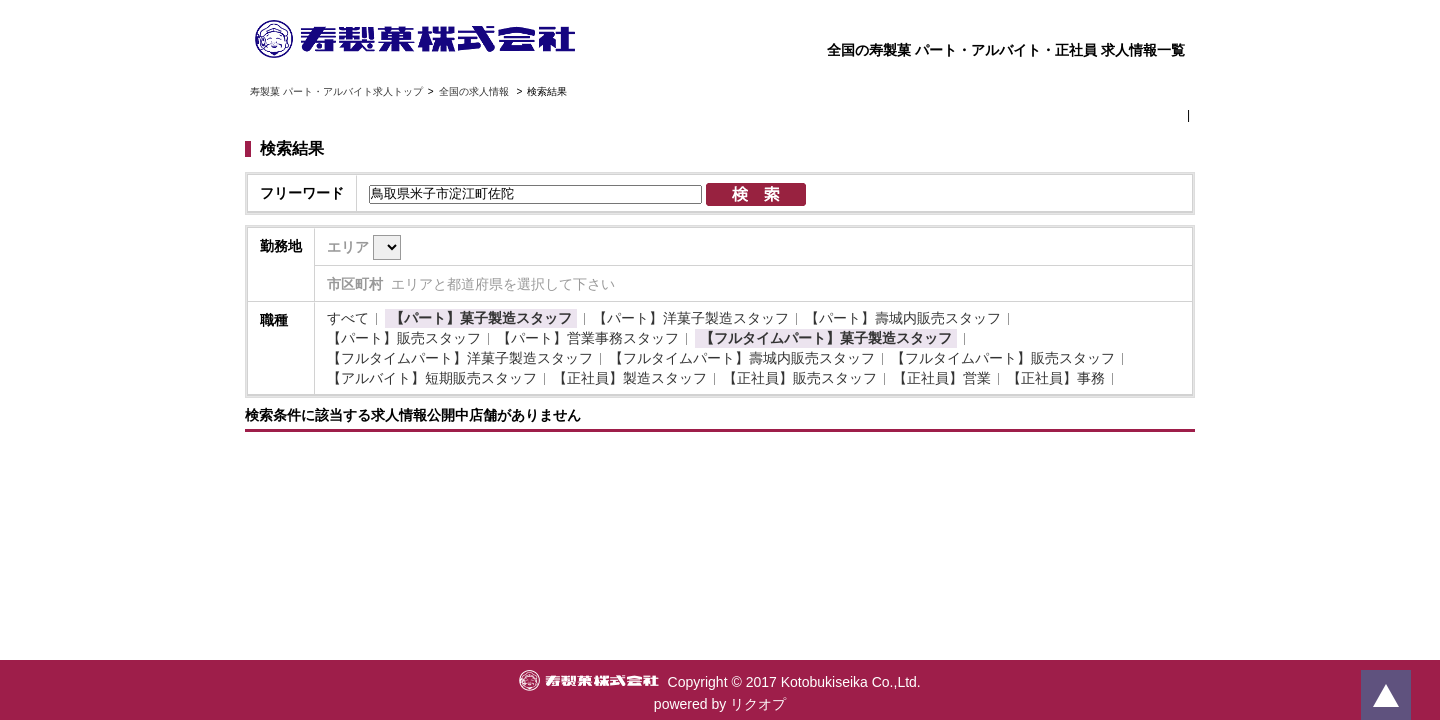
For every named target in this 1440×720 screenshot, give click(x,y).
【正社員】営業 (942, 378)
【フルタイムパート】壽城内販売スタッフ (742, 358)
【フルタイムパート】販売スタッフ (1003, 358)
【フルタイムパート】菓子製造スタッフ (826, 338)
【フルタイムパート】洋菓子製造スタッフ (460, 358)
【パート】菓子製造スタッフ (481, 318)
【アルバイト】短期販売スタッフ (432, 378)
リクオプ (758, 704)
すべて (348, 318)
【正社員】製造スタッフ (630, 378)
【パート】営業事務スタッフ (588, 338)
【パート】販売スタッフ (404, 338)
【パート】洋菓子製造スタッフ (691, 318)
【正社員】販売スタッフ (800, 378)
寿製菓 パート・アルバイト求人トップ (336, 91)
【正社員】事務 (1056, 378)
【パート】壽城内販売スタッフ (903, 318)
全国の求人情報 (475, 91)
